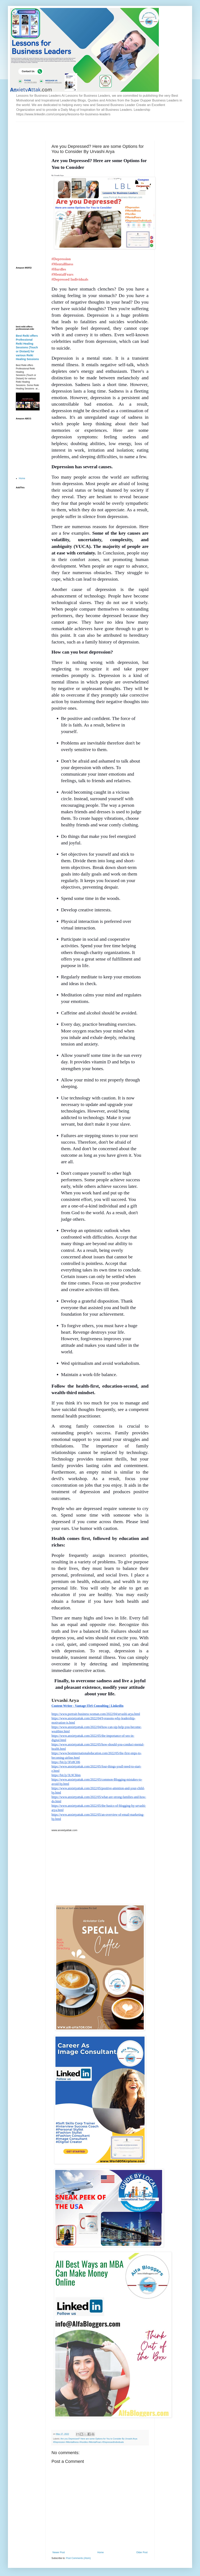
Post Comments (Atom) (78, 2558)
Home (100, 2552)
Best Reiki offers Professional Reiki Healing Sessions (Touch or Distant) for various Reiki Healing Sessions (27, 347)
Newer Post (58, 2552)
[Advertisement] (62, 128)
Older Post (142, 2552)
